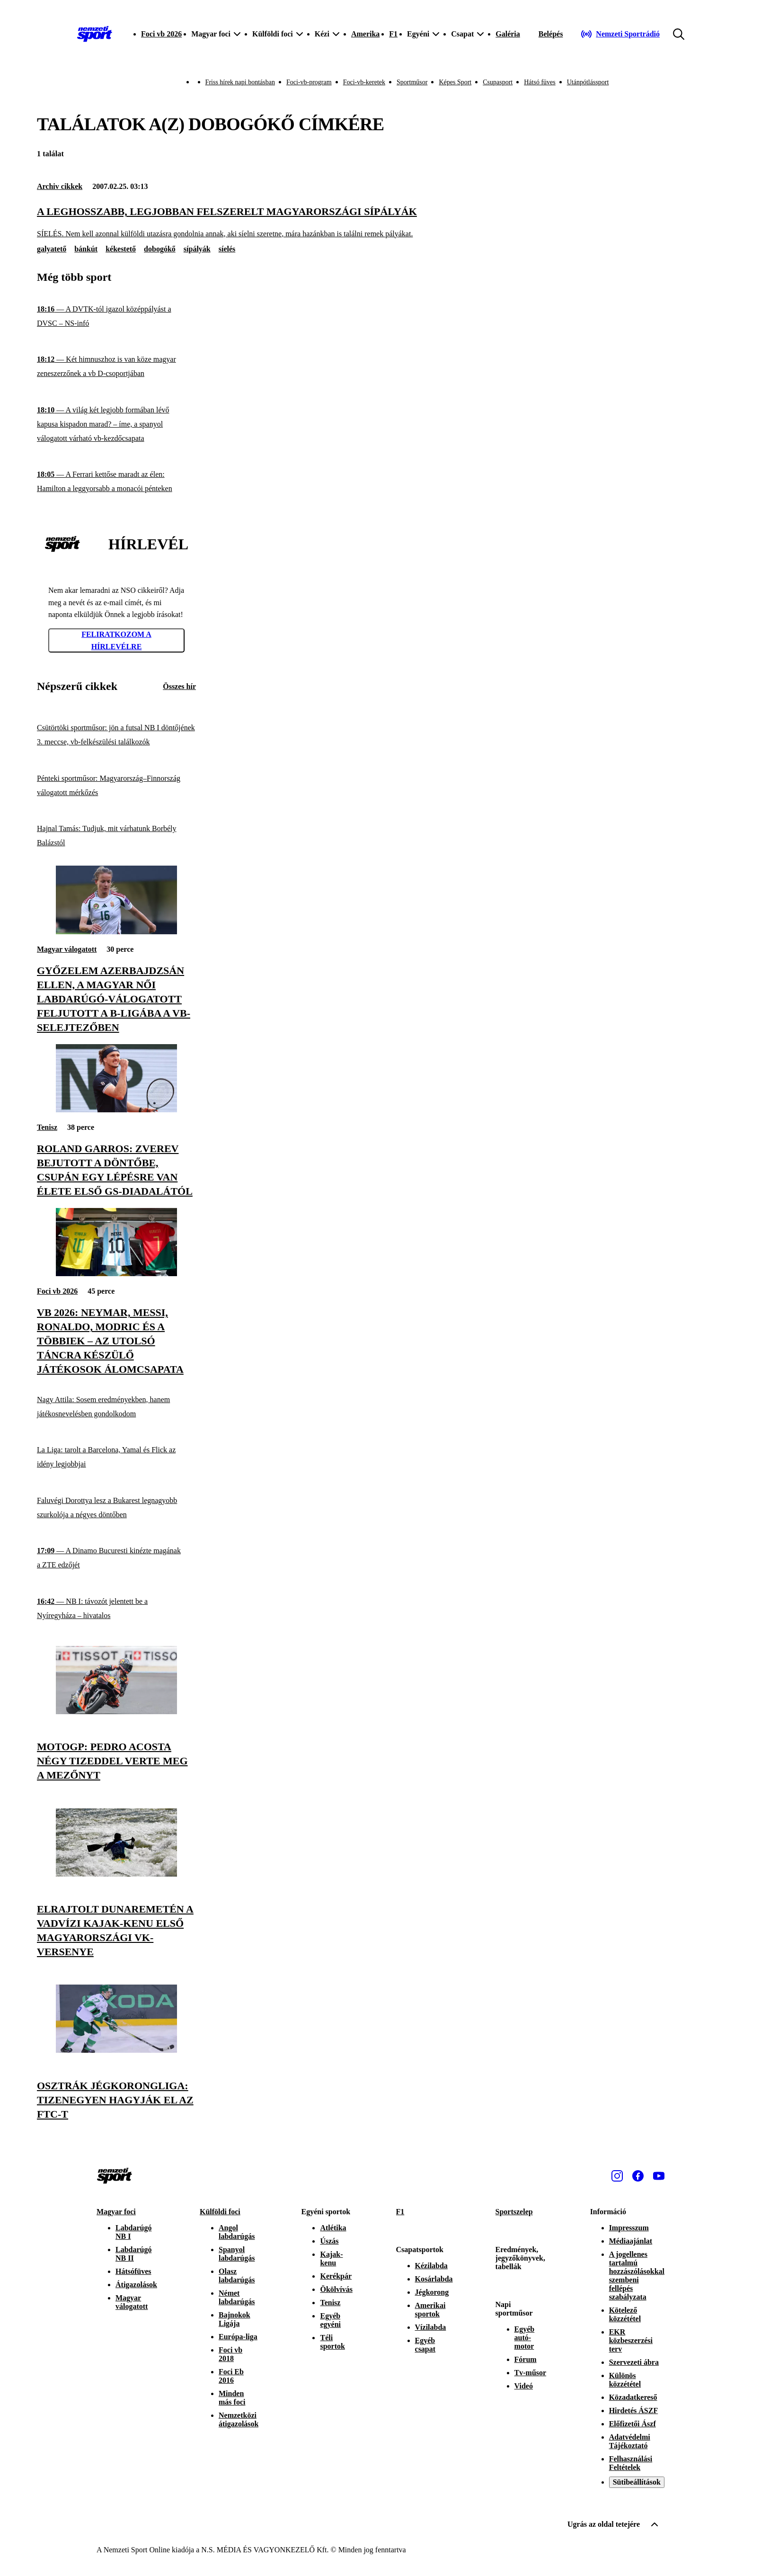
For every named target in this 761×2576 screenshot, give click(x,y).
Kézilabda (431, 2266)
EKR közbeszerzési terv (631, 2340)
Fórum (525, 2359)
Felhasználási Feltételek (631, 2463)
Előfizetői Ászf (632, 2424)
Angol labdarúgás (237, 2232)
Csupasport (498, 82)
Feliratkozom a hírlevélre (116, 640)
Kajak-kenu (331, 2258)
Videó (523, 2386)
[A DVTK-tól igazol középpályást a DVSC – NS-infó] (116, 316)
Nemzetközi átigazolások (238, 2419)
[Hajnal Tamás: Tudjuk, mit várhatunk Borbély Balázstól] (116, 836)
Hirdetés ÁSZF (633, 2410)
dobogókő (160, 249)
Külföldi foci (220, 2212)
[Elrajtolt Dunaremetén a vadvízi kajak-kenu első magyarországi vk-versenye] (116, 1874)
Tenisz (47, 1127)
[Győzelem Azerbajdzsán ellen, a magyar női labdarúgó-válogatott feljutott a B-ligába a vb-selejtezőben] (116, 932)
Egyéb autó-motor (524, 2337)
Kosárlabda (434, 2279)
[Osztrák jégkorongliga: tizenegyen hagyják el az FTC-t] (116, 2050)
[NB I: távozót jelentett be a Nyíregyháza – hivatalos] (116, 1608)
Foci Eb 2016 (231, 2376)
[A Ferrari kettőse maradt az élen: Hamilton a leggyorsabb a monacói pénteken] (116, 481)
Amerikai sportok (430, 2309)
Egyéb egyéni (330, 2320)
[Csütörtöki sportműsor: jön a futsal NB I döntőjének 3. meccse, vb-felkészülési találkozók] (116, 735)
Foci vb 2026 (161, 34)
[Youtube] (658, 2176)
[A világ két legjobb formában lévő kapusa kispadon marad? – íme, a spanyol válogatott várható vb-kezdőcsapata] (116, 424)
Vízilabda (430, 2327)
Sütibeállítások (637, 2482)
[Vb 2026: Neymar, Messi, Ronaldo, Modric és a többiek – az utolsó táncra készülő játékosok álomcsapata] (116, 1274)
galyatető (51, 249)
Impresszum (629, 2228)
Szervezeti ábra (634, 2362)
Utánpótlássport (588, 82)
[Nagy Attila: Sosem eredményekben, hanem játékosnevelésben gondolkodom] (116, 1406)
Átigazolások (136, 2285)
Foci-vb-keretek (364, 82)
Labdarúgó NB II (133, 2253)
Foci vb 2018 (230, 2354)
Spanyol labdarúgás (237, 2253)
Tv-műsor (530, 2373)
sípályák (197, 249)
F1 (393, 34)
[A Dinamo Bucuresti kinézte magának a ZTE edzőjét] (116, 1558)
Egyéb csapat (425, 2344)
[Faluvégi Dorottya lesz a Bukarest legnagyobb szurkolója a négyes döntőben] (116, 1508)
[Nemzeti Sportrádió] (620, 34)
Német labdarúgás (237, 2297)
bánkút (85, 249)
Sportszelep (514, 2212)
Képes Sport (455, 82)
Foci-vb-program (309, 82)
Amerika (365, 34)
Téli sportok (332, 2342)
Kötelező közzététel (625, 2314)
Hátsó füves (540, 82)
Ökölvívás (336, 2289)
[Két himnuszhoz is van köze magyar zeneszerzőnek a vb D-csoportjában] (116, 366)
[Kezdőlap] (95, 34)
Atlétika (333, 2228)
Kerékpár (336, 2276)
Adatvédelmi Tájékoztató (629, 2441)
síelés (227, 249)
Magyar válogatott (67, 949)
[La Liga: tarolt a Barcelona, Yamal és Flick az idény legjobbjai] (116, 1457)
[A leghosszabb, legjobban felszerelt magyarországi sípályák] (380, 222)
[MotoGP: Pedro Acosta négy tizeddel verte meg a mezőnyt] (116, 1712)
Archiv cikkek (59, 186)
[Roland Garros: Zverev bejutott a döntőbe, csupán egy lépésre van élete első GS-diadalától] (116, 1110)
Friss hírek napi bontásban (240, 82)
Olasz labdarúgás (237, 2275)
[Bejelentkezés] (551, 34)
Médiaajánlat (631, 2241)
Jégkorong (432, 2292)
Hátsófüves (133, 2271)
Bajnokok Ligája (234, 2319)
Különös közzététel (625, 2379)
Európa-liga (238, 2337)
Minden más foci (232, 2397)
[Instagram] (617, 2176)
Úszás (329, 2241)
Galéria (508, 34)
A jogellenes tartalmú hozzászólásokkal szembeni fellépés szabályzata (636, 2275)
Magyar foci (116, 2212)
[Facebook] (638, 2176)
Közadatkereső (633, 2397)
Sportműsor (412, 82)
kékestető (121, 249)
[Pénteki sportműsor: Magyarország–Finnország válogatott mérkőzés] (116, 785)
